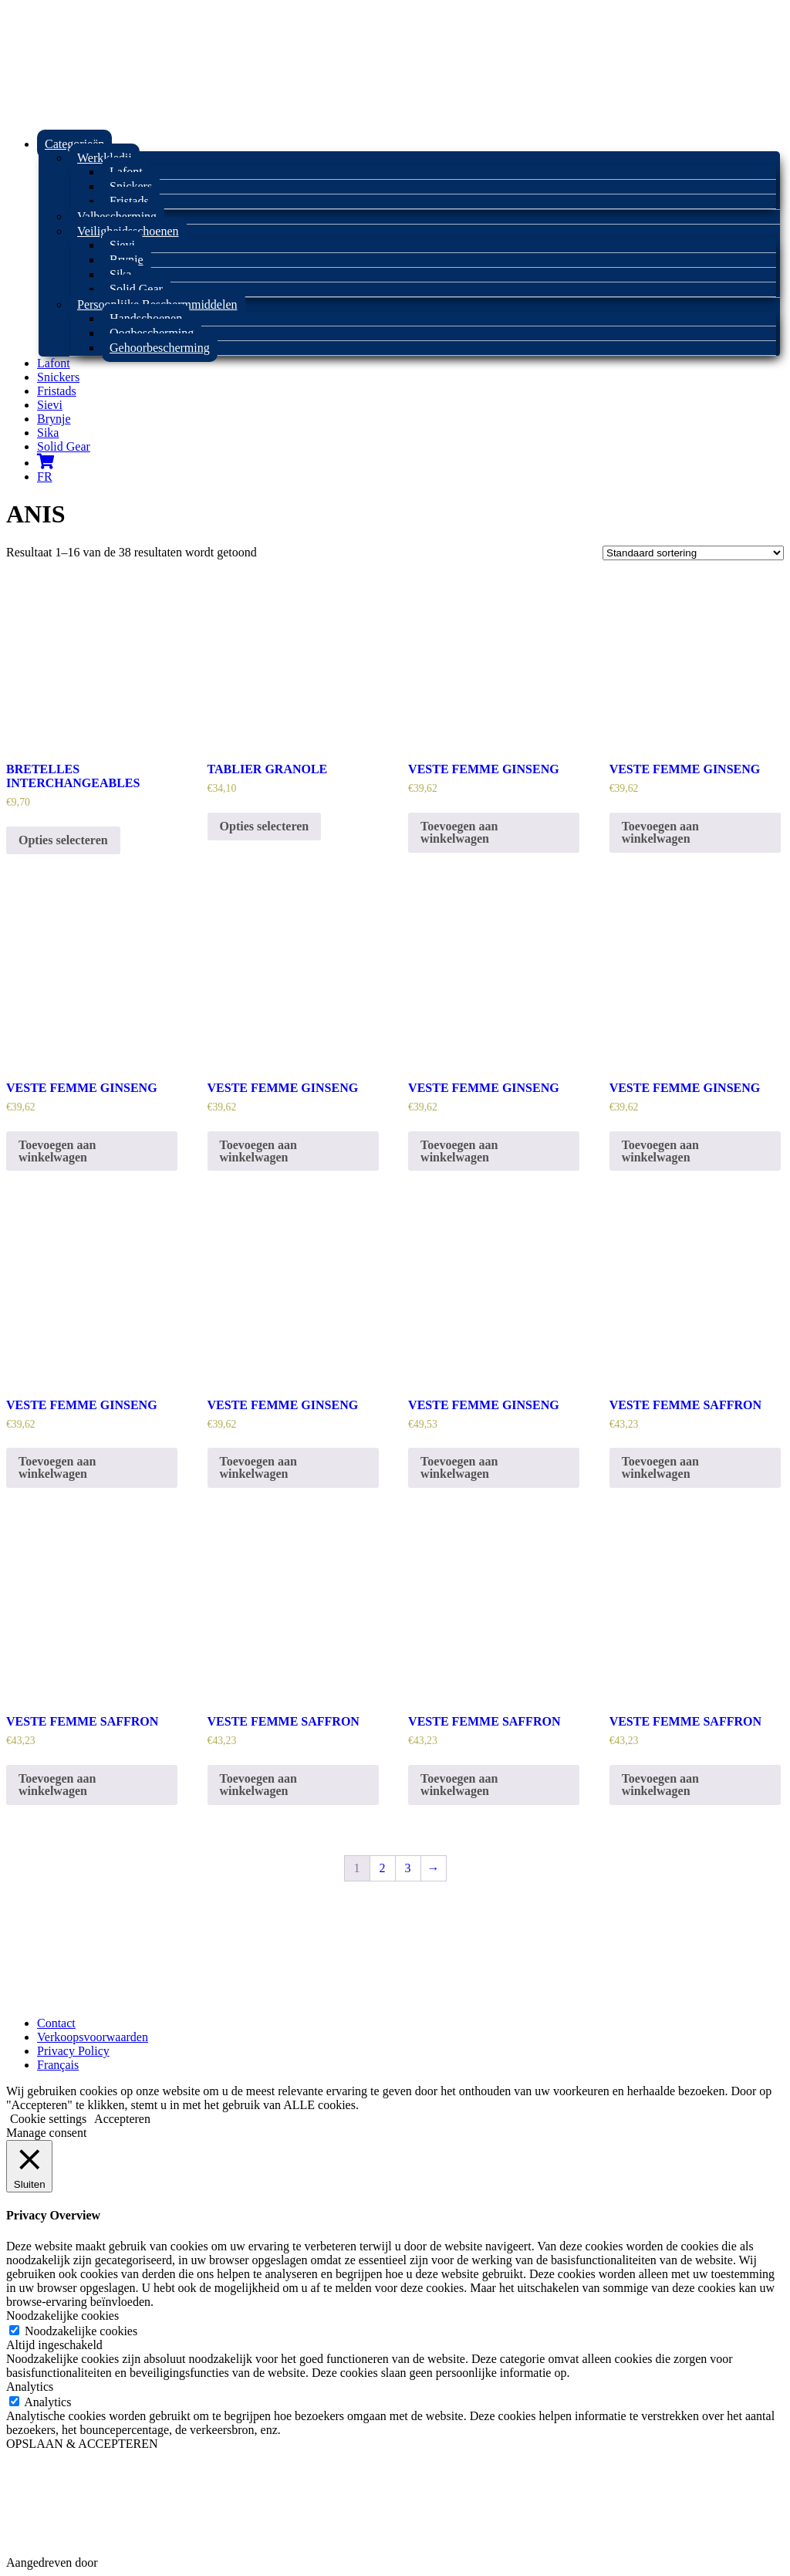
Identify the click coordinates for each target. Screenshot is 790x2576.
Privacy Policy (73, 2050)
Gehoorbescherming (160, 347)
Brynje (54, 418)
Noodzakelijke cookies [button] (62, 2315)
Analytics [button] (29, 2386)
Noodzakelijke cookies (81, 2331)
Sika (48, 432)
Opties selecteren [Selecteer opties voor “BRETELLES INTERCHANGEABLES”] (63, 840)
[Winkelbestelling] (693, 553)
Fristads (129, 201)
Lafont (53, 363)
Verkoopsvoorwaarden (92, 2037)
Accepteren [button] (122, 2118)
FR (44, 476)
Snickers (58, 377)
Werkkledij (104, 157)
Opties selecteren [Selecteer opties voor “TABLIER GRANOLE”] (264, 826)
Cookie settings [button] (48, 2118)
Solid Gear (136, 289)
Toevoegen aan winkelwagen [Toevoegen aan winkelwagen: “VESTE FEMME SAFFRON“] (660, 1467)
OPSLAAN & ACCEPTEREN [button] (81, 2443)
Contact (56, 2023)
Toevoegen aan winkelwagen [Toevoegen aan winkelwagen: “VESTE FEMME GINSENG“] (459, 832)
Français (58, 2064)
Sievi (49, 404)
